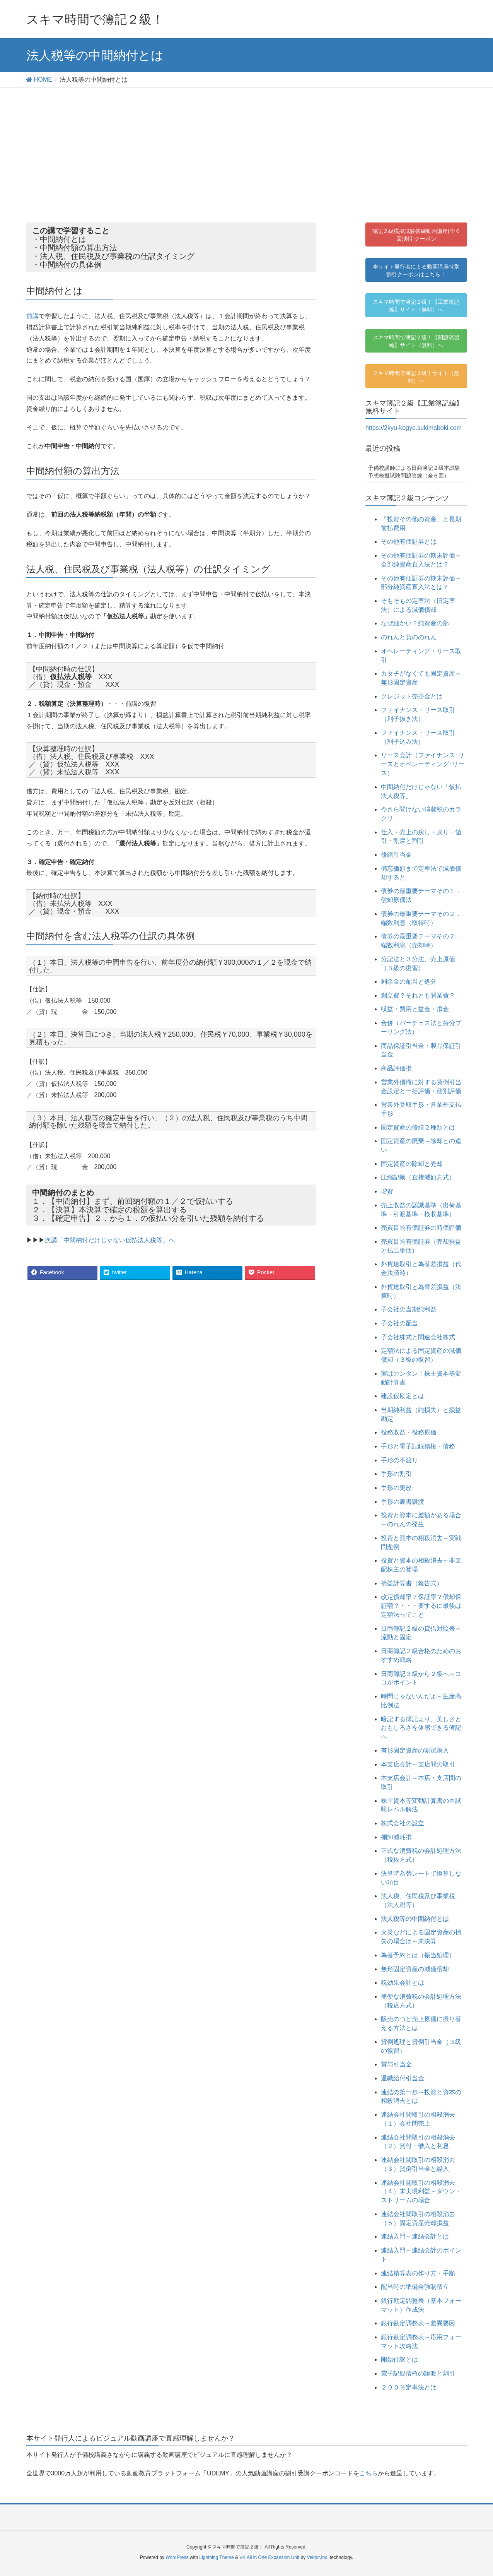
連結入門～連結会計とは (415, 2236)
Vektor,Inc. (317, 2557)
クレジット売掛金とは (412, 696)
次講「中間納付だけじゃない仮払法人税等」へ (110, 1240)
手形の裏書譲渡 (402, 1501)
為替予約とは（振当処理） (418, 1955)
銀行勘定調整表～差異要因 (418, 2323)
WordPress (176, 2557)
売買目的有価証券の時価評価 (421, 1227)
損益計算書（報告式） (412, 1583)
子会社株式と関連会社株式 (418, 1337)
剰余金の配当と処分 (409, 981)
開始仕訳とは (399, 2359)
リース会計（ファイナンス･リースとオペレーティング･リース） (422, 764)
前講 (32, 316)
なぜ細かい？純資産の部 (415, 623)
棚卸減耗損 (396, 1837)
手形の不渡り (399, 1460)
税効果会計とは (402, 1982)
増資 (387, 1191)
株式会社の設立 (402, 1823)
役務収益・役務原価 (409, 1432)
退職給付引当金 (402, 2078)
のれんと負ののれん (409, 637)
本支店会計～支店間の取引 (418, 1764)
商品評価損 (396, 1068)
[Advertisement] (247, 146)
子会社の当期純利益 (409, 1309)
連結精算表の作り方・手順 (418, 2273)
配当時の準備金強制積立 (415, 2286)
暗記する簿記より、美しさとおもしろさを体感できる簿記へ (421, 1728)
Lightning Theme (217, 2557)
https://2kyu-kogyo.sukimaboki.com (413, 427)
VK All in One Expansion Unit (269, 2557)
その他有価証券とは (409, 541)
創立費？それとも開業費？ (418, 995)
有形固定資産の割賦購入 (415, 1750)
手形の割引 (396, 1473)
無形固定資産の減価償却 (415, 1969)
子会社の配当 (399, 1323)
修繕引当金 (396, 854)
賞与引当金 (396, 2064)
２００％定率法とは (409, 2387)
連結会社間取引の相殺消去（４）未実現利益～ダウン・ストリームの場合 (421, 2191)
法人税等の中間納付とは (415, 1918)
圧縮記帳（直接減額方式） (418, 1177)
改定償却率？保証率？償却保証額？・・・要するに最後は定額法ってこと (421, 1606)
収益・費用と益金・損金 (415, 1009)
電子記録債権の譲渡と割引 (418, 2373)
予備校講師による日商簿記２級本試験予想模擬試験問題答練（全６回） (414, 472)
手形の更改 (396, 1487)
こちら (368, 2473)
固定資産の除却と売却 (412, 1163)
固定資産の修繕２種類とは (418, 1127)
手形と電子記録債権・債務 (418, 1446)
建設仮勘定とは (402, 1396)
